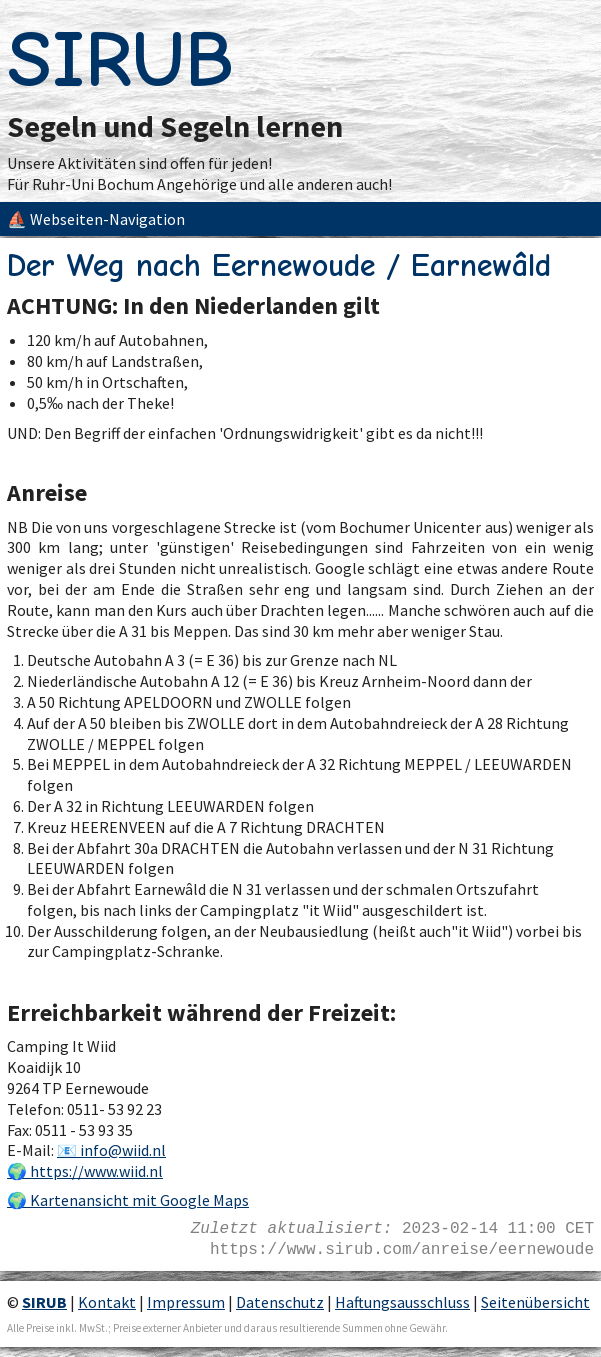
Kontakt (107, 1302)
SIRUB (120, 60)
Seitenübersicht (535, 1302)
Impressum (186, 1302)
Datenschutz (280, 1302)
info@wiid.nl (123, 1150)
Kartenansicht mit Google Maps (139, 1200)
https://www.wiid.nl (96, 1171)
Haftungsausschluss (402, 1302)
